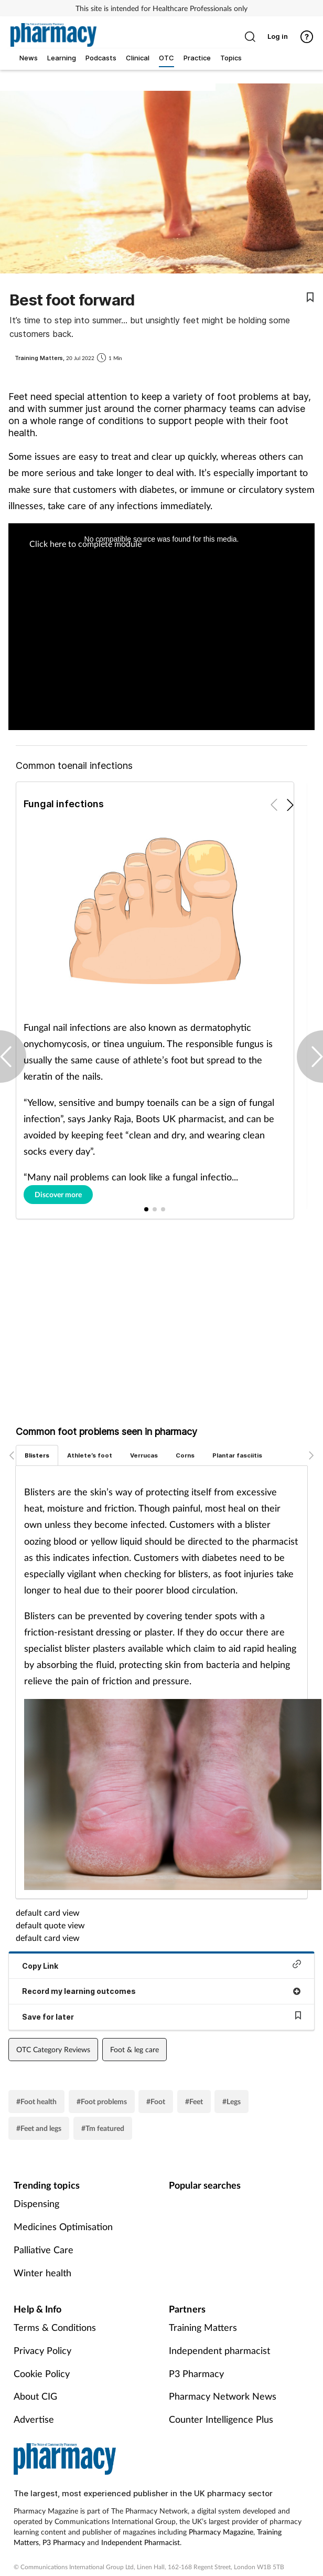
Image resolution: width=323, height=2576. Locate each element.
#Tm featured (102, 2128)
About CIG (35, 2396)
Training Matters (203, 2327)
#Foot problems (102, 2101)
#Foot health (36, 2101)
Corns (185, 1455)
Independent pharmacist (219, 2350)
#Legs (231, 2101)
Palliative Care (43, 2249)
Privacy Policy (42, 2350)
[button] (290, 805)
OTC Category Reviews (53, 2049)
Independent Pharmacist (140, 2542)
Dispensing (36, 2203)
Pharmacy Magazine (221, 2531)
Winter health (42, 2272)
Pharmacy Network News (222, 2396)
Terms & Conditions (55, 2327)
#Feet (194, 2101)
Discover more (58, 1194)
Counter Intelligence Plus (221, 2419)
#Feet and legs (38, 2128)
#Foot (155, 2101)
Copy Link (161, 1965)
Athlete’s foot (89, 1455)
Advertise (34, 2419)
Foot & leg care (134, 2049)
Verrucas (144, 1455)
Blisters (37, 1455)
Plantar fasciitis (237, 1455)
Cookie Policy (42, 2373)
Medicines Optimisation (63, 2226)
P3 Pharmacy (196, 2373)
